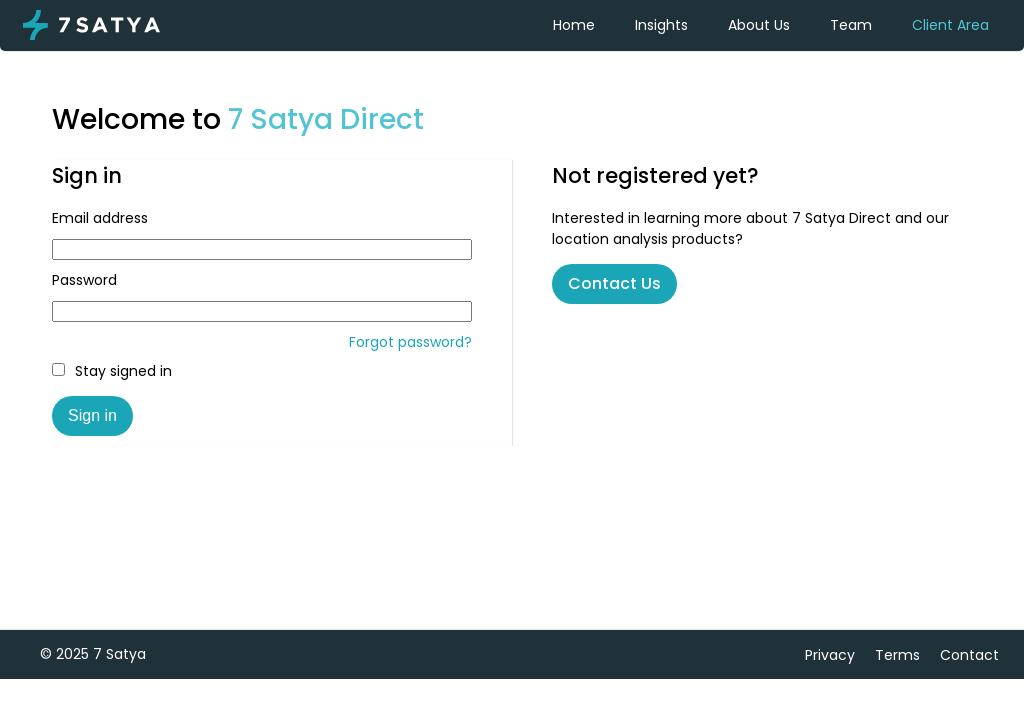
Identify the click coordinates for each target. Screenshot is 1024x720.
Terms (897, 655)
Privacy (830, 655)
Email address (100, 218)
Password (84, 280)
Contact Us (614, 283)
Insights (661, 25)
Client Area (950, 25)
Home (574, 25)
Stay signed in (112, 371)
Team (851, 25)
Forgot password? (410, 342)
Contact (969, 655)
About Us (759, 25)
